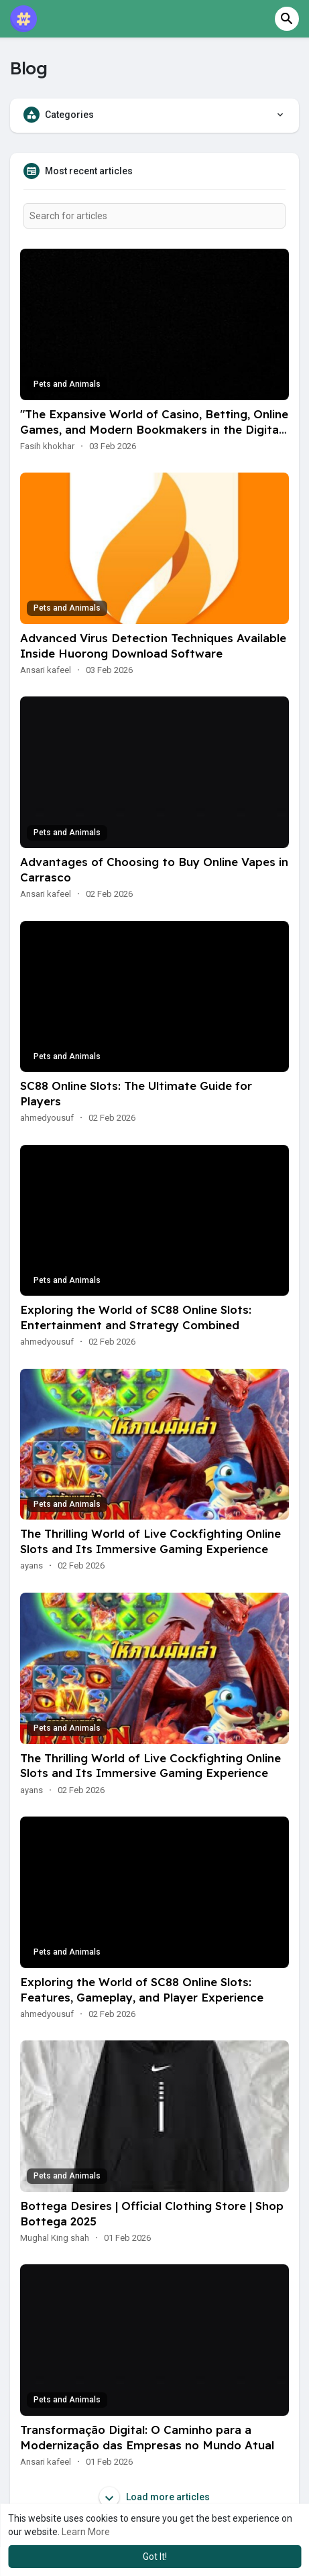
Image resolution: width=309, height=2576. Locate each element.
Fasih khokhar (47, 446)
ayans (31, 1565)
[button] (287, 19)
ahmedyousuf (47, 1118)
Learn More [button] (86, 2531)
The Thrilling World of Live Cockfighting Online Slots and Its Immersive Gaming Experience (150, 1541)
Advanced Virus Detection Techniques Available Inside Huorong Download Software (153, 645)
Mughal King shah (54, 2238)
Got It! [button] (155, 2556)
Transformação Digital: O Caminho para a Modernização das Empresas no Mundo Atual (147, 2437)
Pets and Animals (67, 384)
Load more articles (154, 2497)
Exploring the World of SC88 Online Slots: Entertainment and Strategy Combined (135, 1317)
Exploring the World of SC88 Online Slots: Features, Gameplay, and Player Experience (141, 1989)
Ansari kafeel (45, 670)
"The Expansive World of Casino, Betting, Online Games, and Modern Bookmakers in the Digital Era (154, 429)
